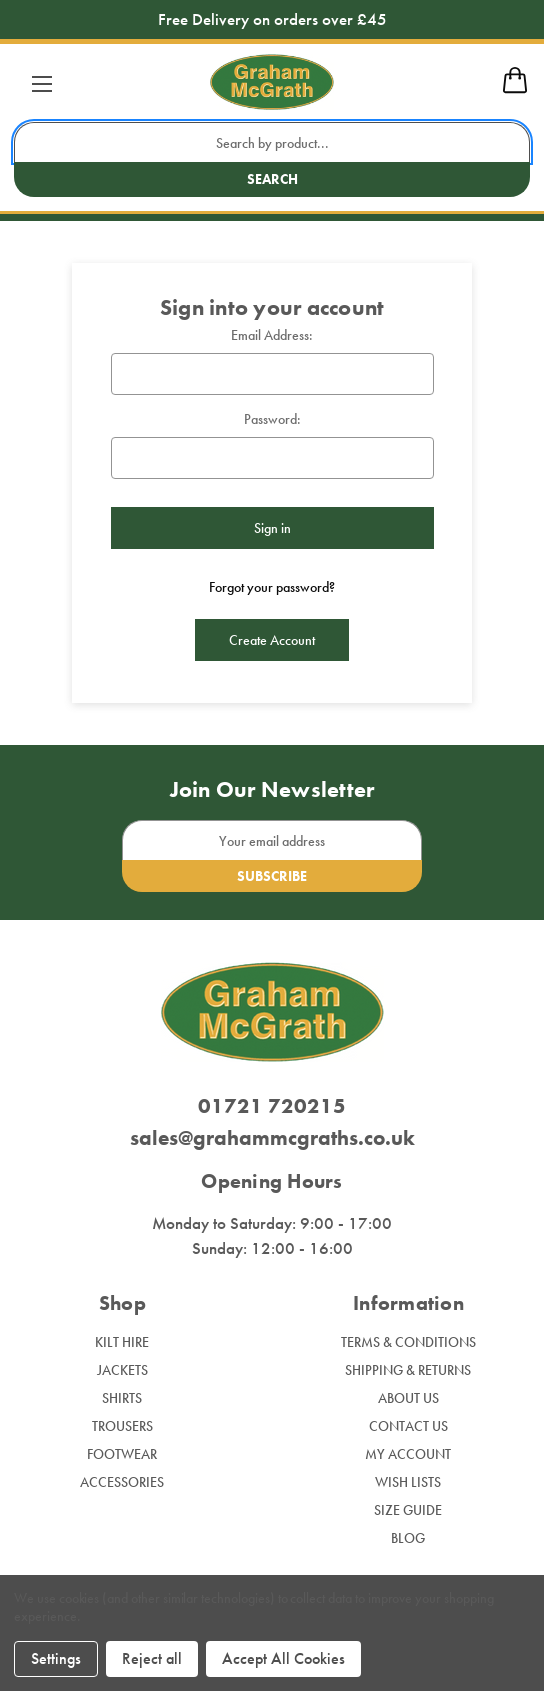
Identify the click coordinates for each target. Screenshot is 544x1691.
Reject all (152, 1658)
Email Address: (272, 335)
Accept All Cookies (283, 1658)
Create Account (272, 640)
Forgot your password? (272, 587)
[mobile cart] (515, 90)
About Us (408, 1398)
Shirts (122, 1398)
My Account (408, 1454)
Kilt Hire (122, 1342)
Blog (408, 1538)
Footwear (122, 1454)
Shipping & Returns (408, 1370)
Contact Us (408, 1426)
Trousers (122, 1426)
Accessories (122, 1482)
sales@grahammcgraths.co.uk (272, 1137)
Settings (56, 1658)
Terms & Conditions (408, 1342)
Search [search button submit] (272, 179)
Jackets (122, 1370)
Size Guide (408, 1510)
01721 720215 (272, 1105)
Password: (272, 419)
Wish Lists (408, 1482)
